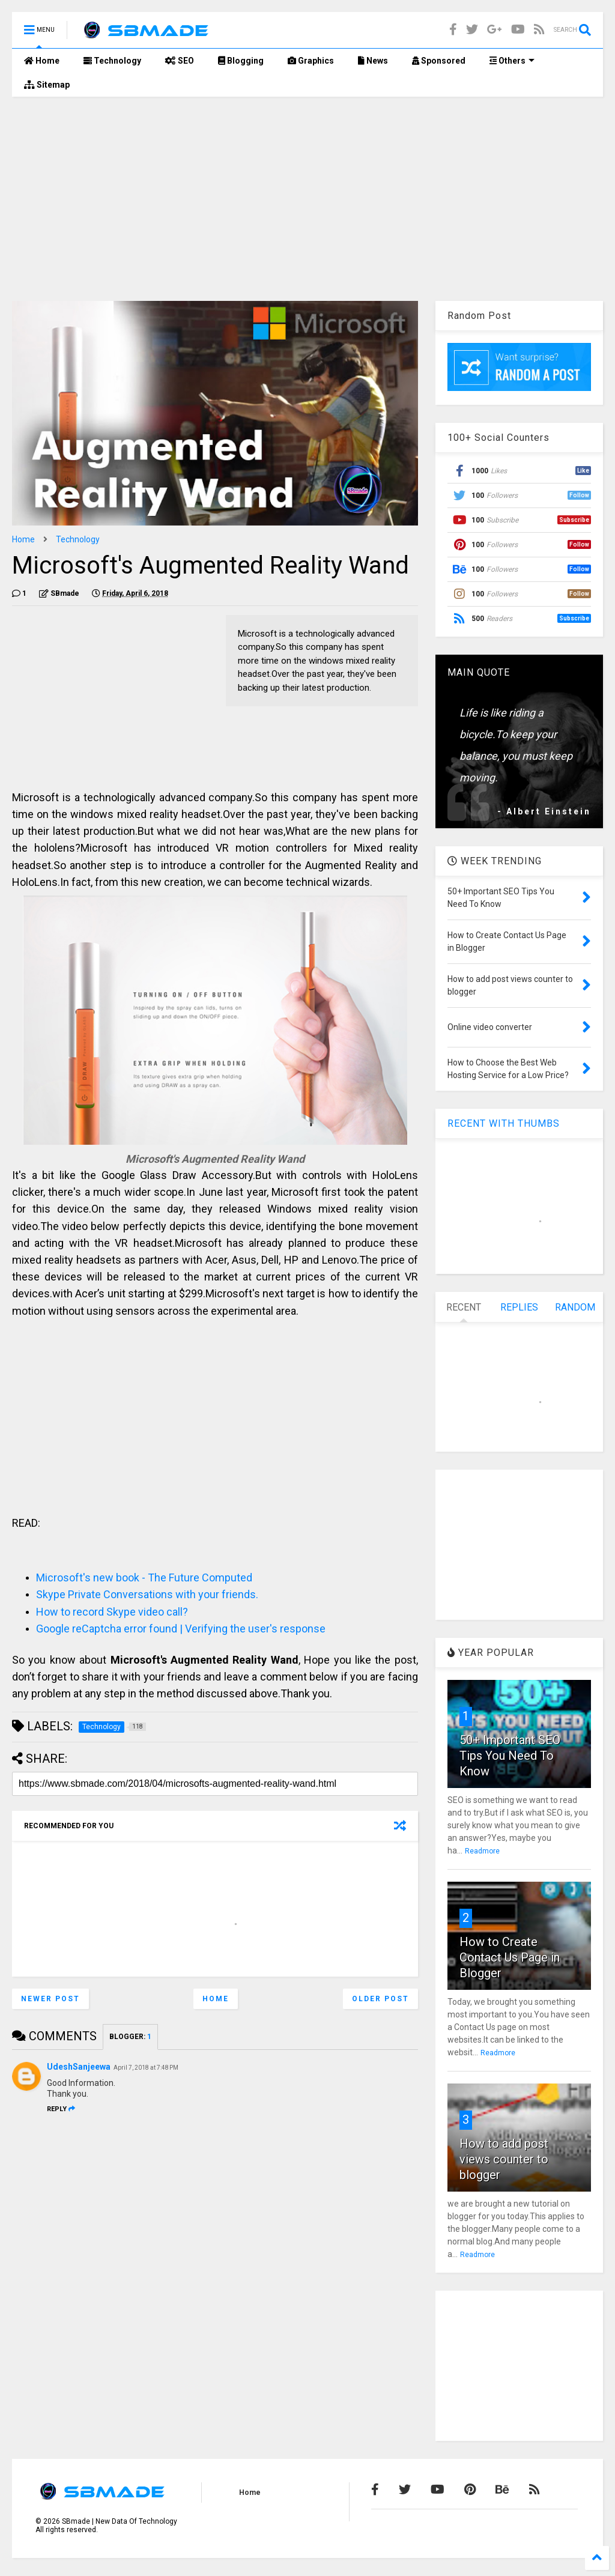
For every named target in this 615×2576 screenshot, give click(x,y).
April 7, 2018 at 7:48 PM (146, 2067)
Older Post (380, 1999)
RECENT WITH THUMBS (503, 1123)
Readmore (482, 1851)
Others (512, 60)
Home (41, 60)
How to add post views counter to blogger (503, 2159)
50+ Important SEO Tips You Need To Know (509, 1755)
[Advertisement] (307, 199)
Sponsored (438, 60)
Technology (112, 60)
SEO (179, 60)
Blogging (241, 60)
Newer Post (50, 1999)
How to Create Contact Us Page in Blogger (509, 1957)
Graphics (311, 60)
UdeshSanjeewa (79, 2066)
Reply (61, 2109)
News (373, 60)
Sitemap (47, 84)
